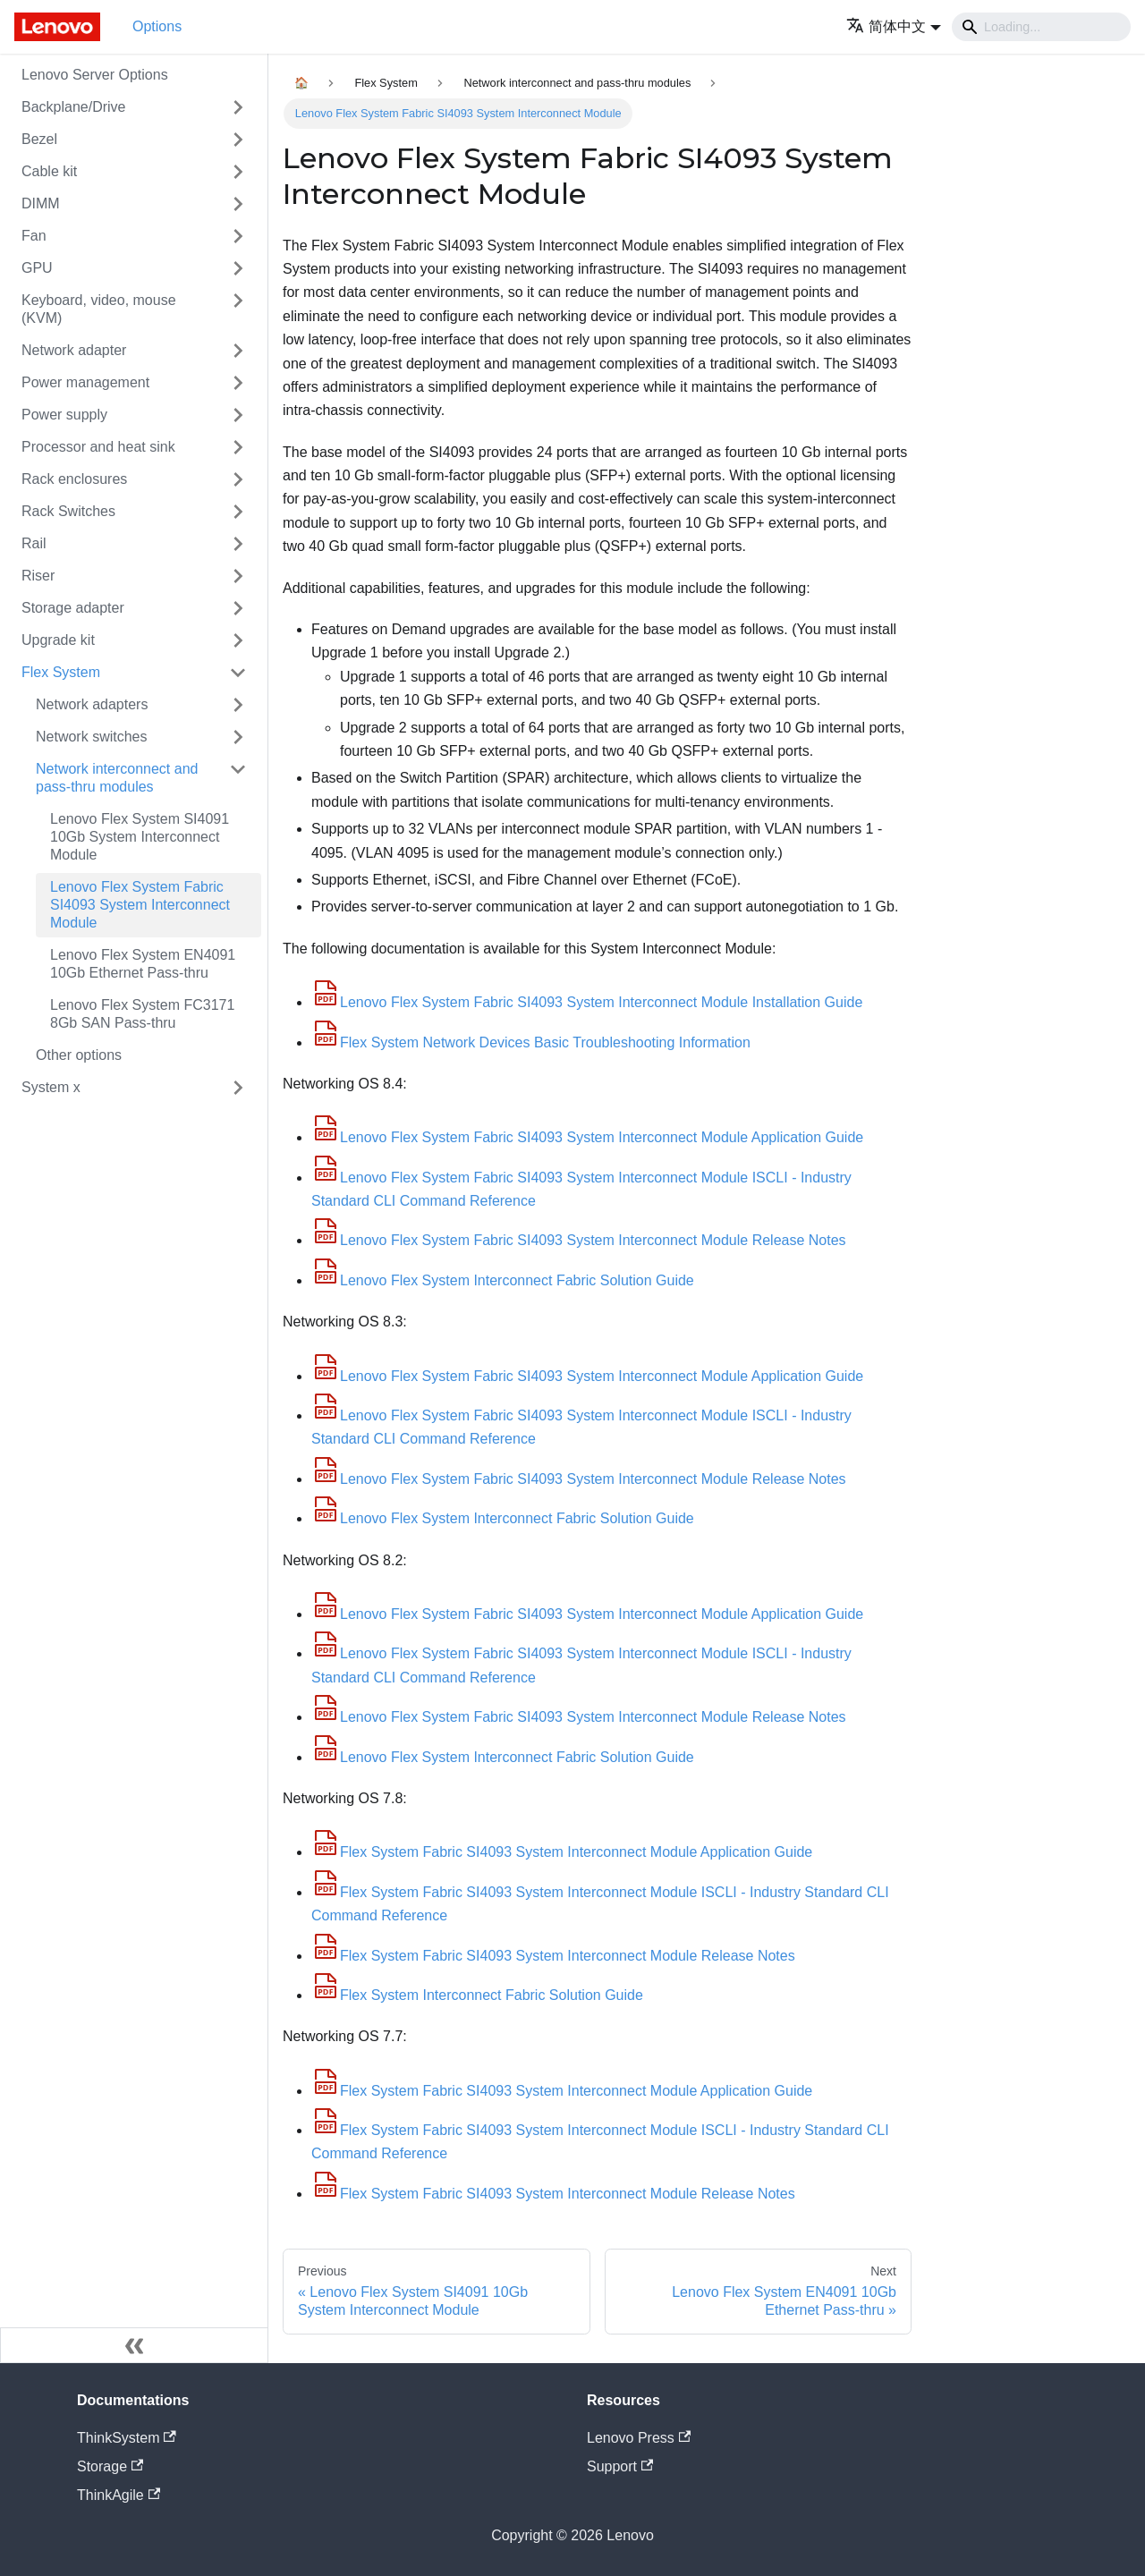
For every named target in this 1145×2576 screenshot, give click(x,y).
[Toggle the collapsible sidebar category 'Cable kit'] (238, 171)
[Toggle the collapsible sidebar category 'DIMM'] (238, 204)
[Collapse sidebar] (134, 2345)
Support (620, 2466)
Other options (79, 1055)
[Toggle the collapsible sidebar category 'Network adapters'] (238, 705)
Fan (34, 235)
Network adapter (73, 350)
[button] (893, 26)
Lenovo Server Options (94, 74)
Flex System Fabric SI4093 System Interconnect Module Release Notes (553, 1955)
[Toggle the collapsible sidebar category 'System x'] (238, 1087)
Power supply (64, 414)
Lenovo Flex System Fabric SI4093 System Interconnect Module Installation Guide (586, 1002)
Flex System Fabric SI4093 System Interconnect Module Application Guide (561, 1852)
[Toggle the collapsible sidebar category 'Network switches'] (238, 737)
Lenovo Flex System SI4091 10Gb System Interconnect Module (139, 836)
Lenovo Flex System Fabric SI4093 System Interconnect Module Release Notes (578, 1240)
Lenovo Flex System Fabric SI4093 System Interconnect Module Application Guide (587, 1137)
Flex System (60, 672)
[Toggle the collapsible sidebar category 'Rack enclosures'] (238, 479)
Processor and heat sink (98, 446)
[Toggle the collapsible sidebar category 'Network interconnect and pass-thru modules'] (238, 778)
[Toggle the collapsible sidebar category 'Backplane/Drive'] (238, 107)
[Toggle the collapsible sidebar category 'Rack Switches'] (238, 511)
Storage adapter (72, 607)
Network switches (91, 736)
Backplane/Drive (73, 106)
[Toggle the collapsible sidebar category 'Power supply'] (238, 415)
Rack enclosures (74, 479)
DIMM (40, 203)
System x (51, 1087)
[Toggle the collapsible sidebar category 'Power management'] (238, 383)
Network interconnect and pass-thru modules (117, 777)
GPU (37, 267)
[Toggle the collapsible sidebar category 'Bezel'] (238, 139)
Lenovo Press (639, 2437)
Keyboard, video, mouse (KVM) (98, 309)
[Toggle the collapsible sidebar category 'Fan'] (238, 236)
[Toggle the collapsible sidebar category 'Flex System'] (238, 672)
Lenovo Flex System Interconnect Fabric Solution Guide (502, 1280)
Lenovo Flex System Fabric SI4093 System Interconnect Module (140, 904)
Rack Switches (68, 511)
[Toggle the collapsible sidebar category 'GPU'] (238, 268)
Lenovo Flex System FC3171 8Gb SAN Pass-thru (142, 1013)
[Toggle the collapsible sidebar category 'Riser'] (238, 576)
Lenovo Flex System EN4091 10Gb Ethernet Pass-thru (142, 963)
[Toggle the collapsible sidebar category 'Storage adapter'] (238, 608)
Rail (34, 543)
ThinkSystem (126, 2437)
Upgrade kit (58, 640)
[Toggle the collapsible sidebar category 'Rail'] (238, 544)
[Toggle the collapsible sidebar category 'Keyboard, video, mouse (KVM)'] (238, 309)
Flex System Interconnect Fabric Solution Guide (477, 1995)
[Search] (1041, 27)
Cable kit (49, 171)
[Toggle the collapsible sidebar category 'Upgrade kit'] (238, 640)
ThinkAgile (118, 2495)
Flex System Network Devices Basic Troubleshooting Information (531, 1042)
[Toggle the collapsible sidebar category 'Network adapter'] (238, 350)
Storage (110, 2466)
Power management (85, 382)
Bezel (39, 139)
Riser (38, 575)
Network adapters (92, 704)
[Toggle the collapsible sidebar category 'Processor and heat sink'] (238, 447)
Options (157, 26)
